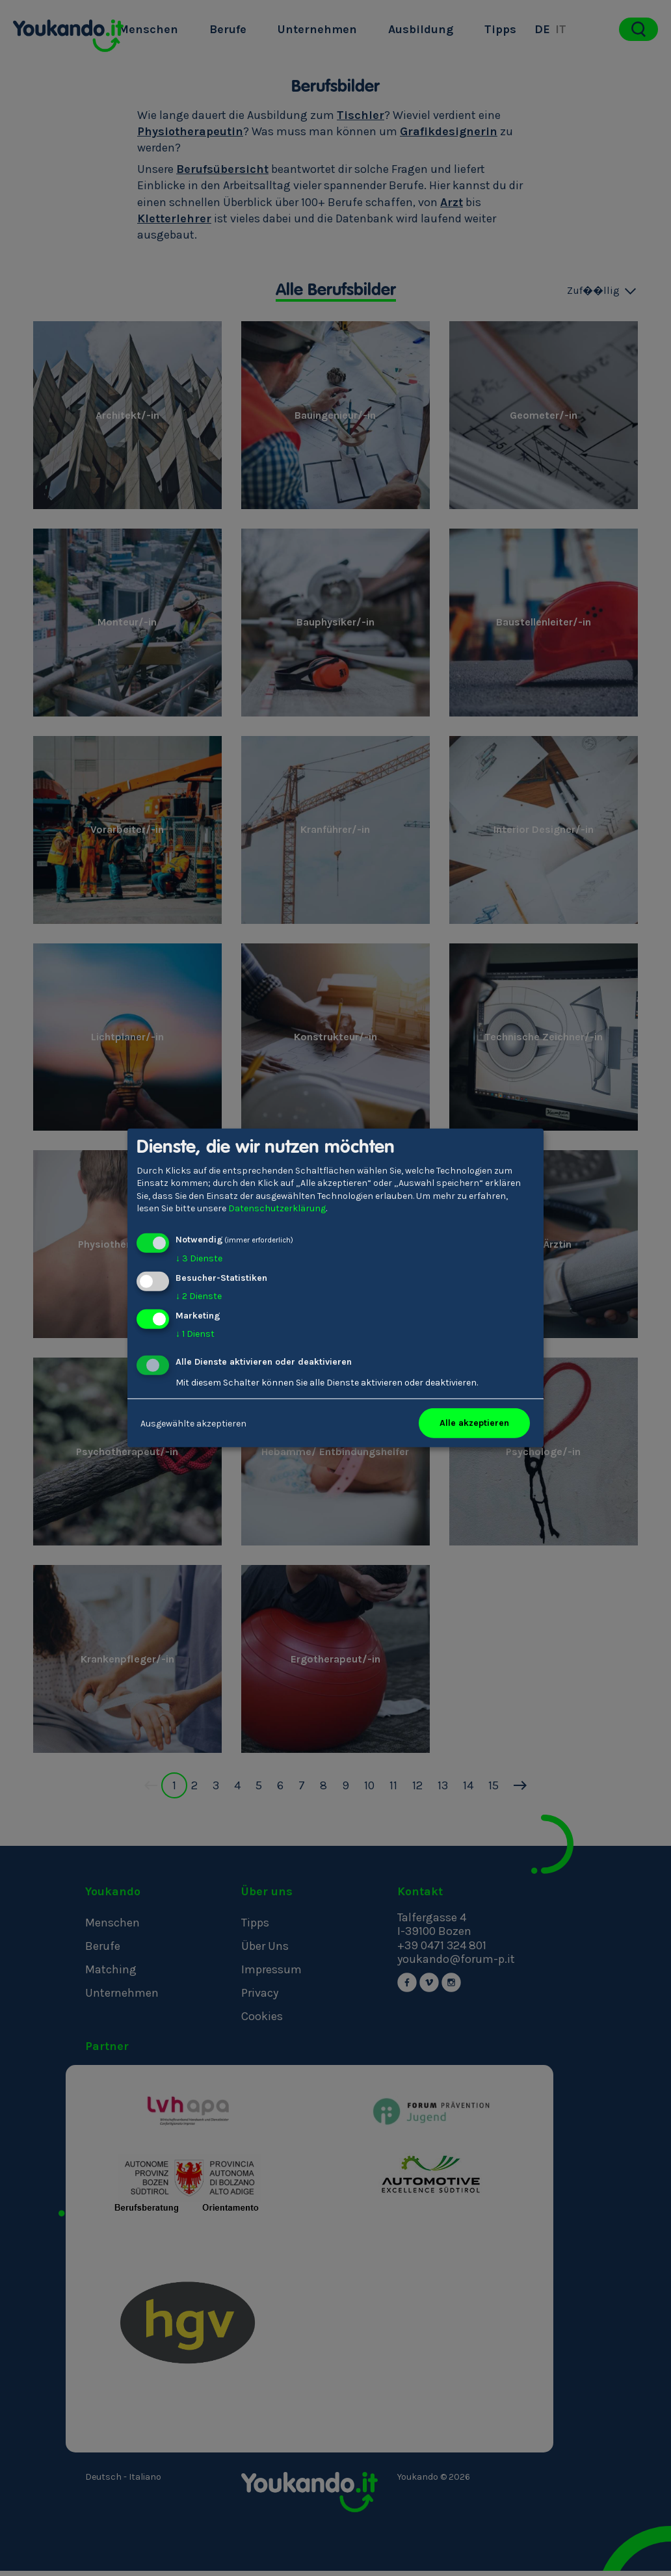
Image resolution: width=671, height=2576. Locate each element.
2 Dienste (199, 1296)
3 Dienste (199, 1258)
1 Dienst (195, 1333)
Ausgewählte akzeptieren (193, 1422)
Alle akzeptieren (474, 1422)
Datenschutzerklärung (277, 1208)
